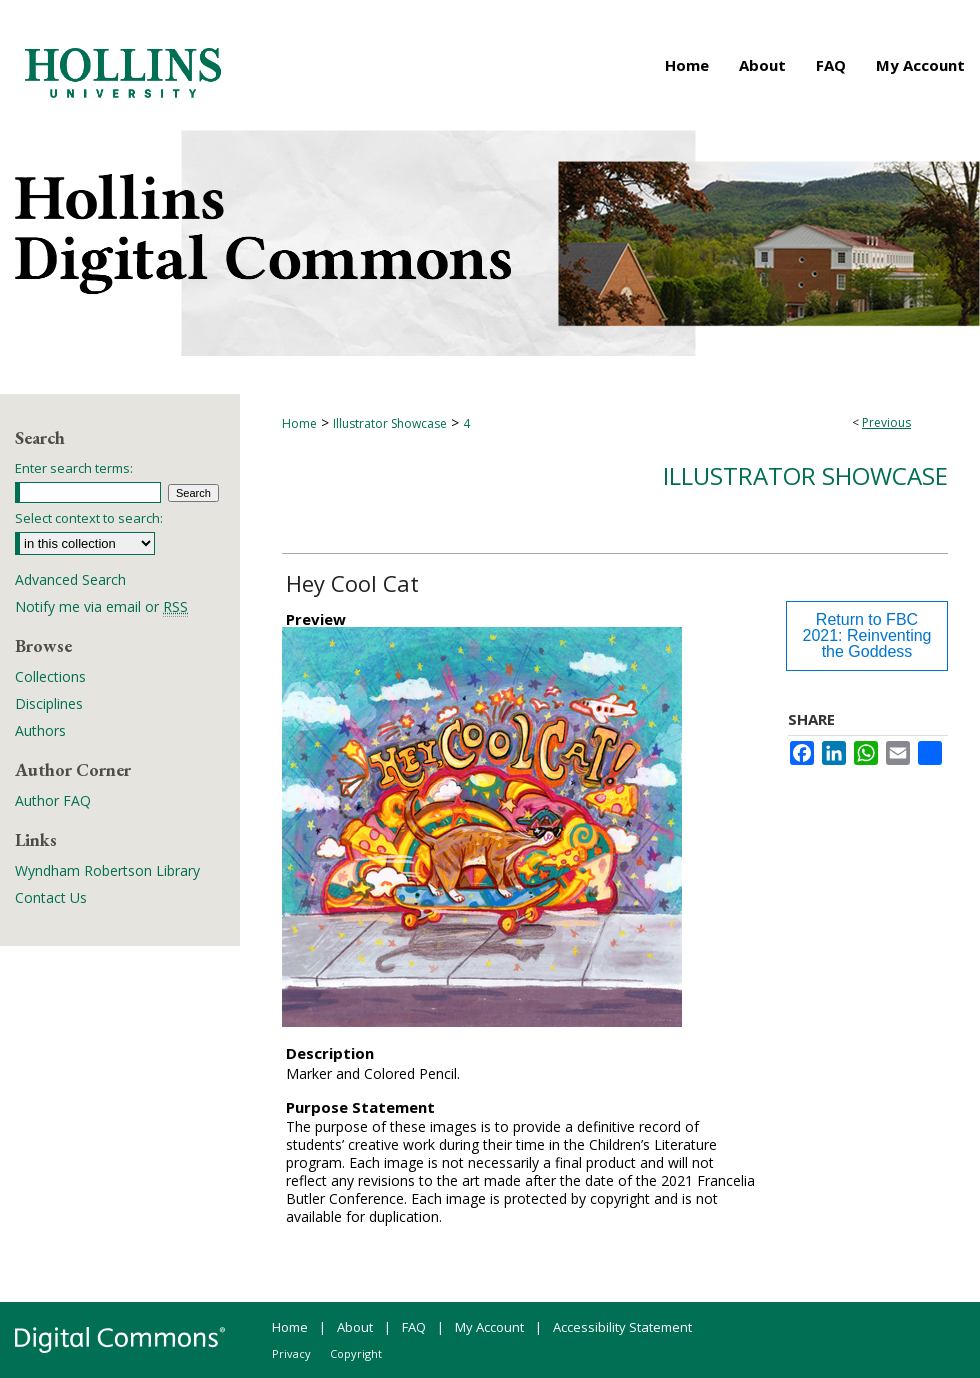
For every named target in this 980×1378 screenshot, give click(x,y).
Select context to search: (89, 518)
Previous (886, 422)
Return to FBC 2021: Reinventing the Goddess (867, 635)
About (355, 1327)
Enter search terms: (74, 468)
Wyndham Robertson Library (107, 870)
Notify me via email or (101, 606)
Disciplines (49, 703)
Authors (40, 730)
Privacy (291, 1353)
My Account (489, 1327)
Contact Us (51, 897)
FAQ (414, 1327)
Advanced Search (70, 579)
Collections (50, 676)
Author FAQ (53, 800)
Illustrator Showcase (390, 423)
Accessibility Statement (622, 1327)
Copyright (356, 1353)
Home (299, 423)
